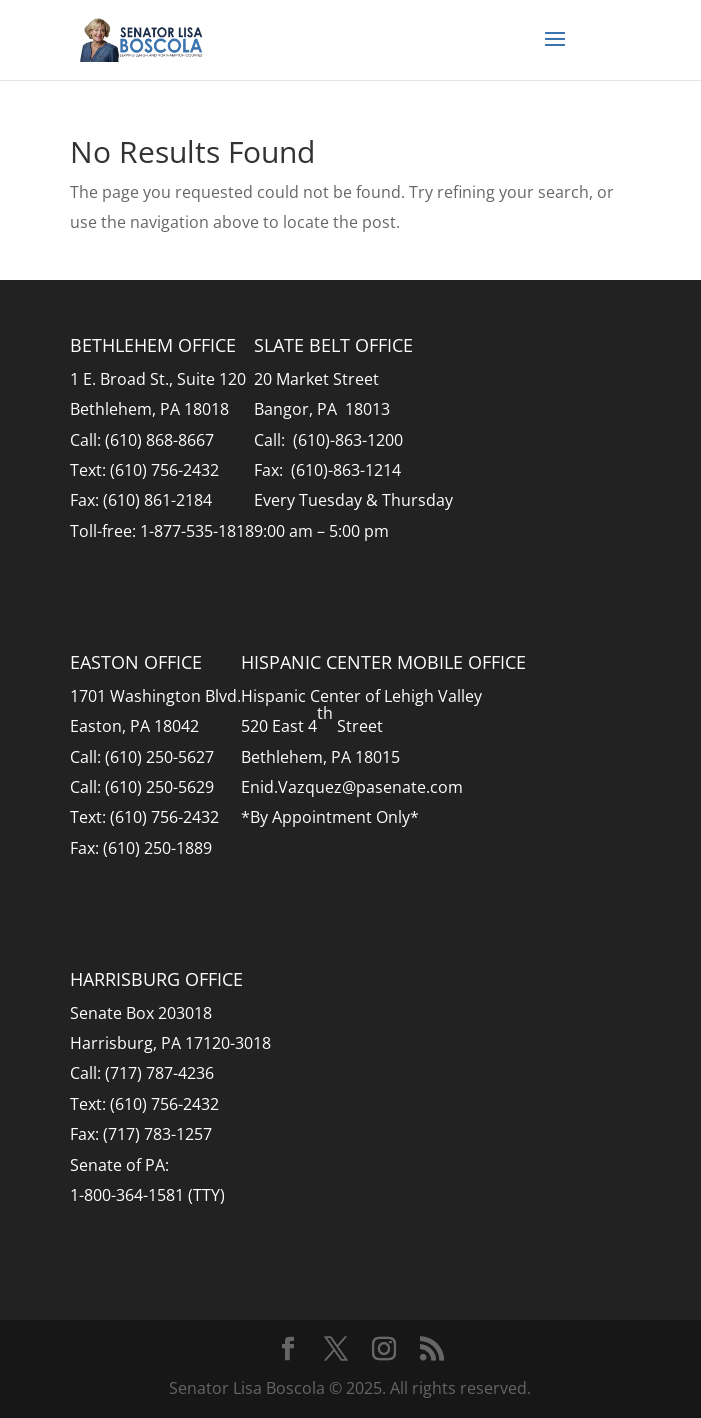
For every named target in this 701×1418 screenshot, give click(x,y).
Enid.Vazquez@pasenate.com (352, 787)
